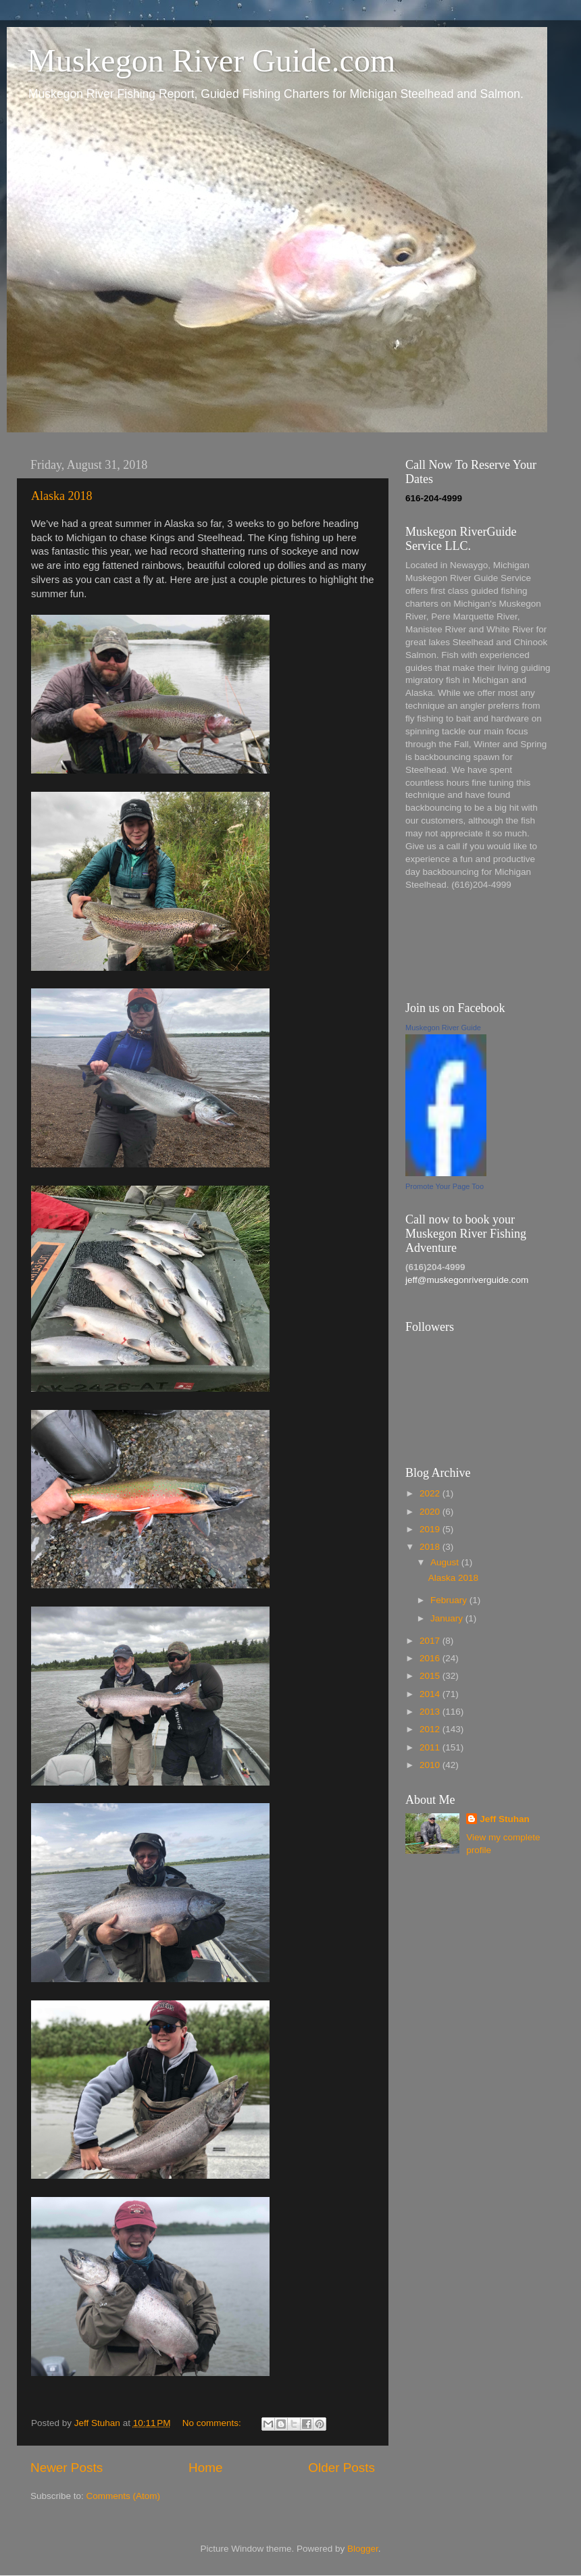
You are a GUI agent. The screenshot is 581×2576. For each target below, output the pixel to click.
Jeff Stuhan (505, 1819)
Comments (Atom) (123, 2496)
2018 (431, 1547)
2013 (431, 1712)
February (450, 1600)
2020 (431, 1512)
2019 (431, 1529)
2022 (431, 1493)
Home (205, 2467)
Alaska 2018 (61, 496)
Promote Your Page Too (444, 1186)
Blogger (362, 2549)
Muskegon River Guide (443, 1028)
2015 (431, 1676)
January (447, 1618)
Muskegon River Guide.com (211, 60)
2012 (431, 1729)
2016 (431, 1658)
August (445, 1562)
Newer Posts (66, 2467)
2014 (431, 1694)
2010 (431, 1765)
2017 (431, 1641)
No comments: (213, 2423)
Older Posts (341, 2467)
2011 (431, 1747)
